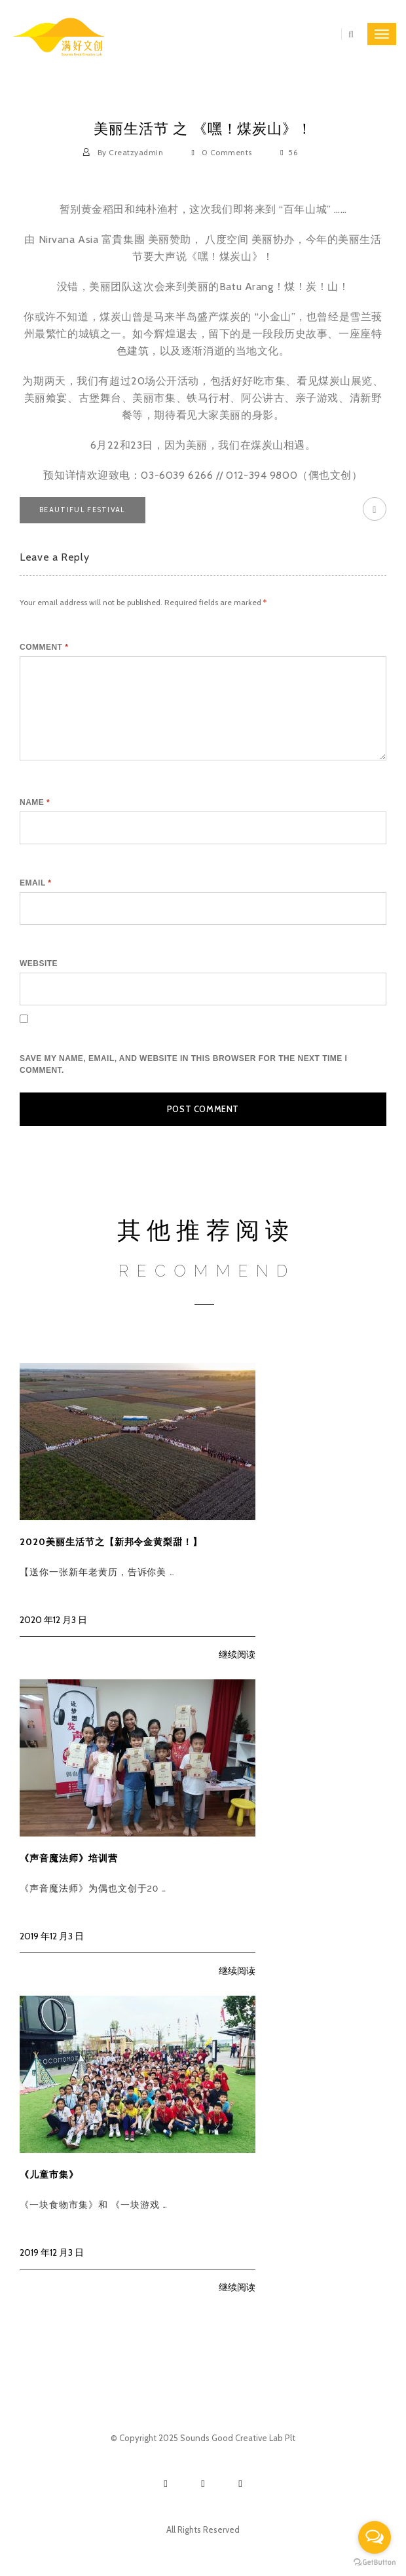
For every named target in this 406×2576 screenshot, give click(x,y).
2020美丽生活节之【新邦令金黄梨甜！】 (111, 1542)
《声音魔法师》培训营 (69, 1858)
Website (39, 963)
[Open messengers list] (374, 2537)
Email (35, 882)
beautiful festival (82, 509)
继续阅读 (237, 1654)
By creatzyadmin (124, 152)
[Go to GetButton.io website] (375, 2562)
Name (35, 802)
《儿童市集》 (49, 2174)
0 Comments (223, 152)
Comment (44, 647)
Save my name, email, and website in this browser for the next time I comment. (183, 1064)
